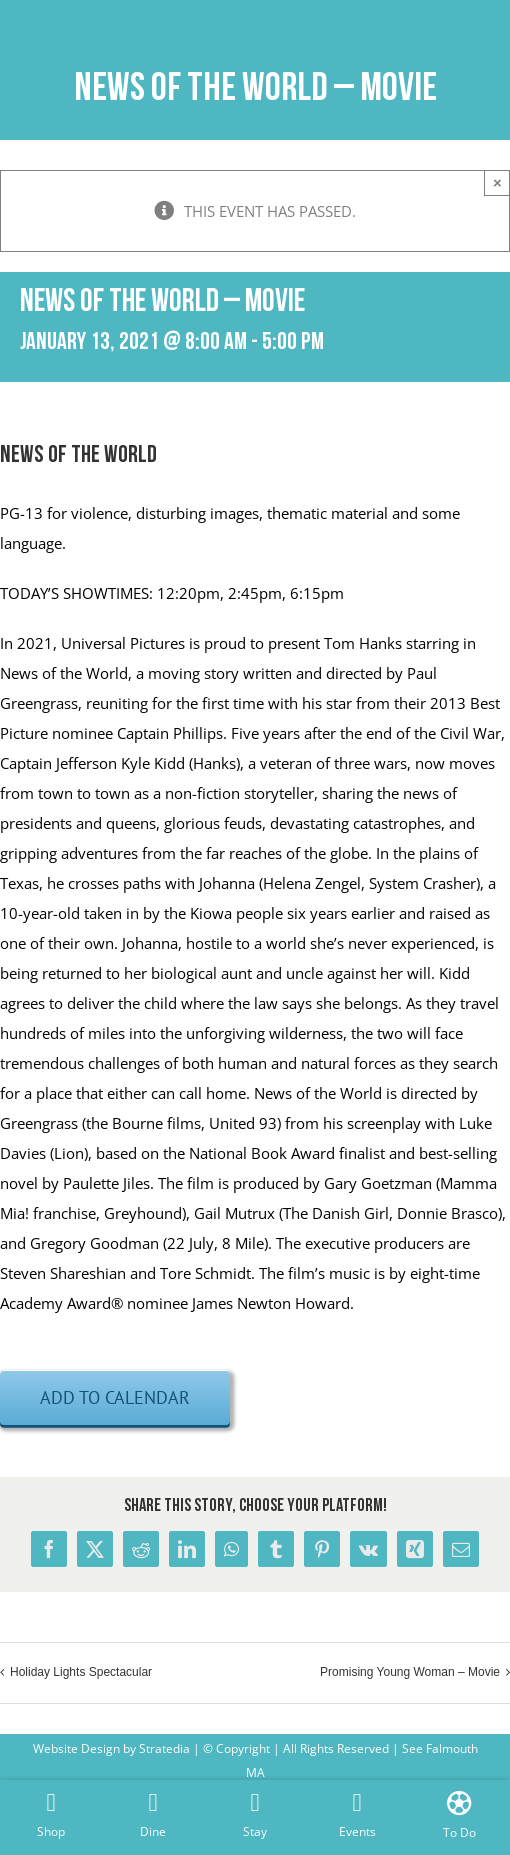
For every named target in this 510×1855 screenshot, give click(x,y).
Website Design (76, 1748)
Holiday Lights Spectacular (81, 1672)
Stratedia (164, 1748)
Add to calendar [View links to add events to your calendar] (115, 1397)
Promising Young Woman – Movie (410, 1672)
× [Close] (497, 182)
